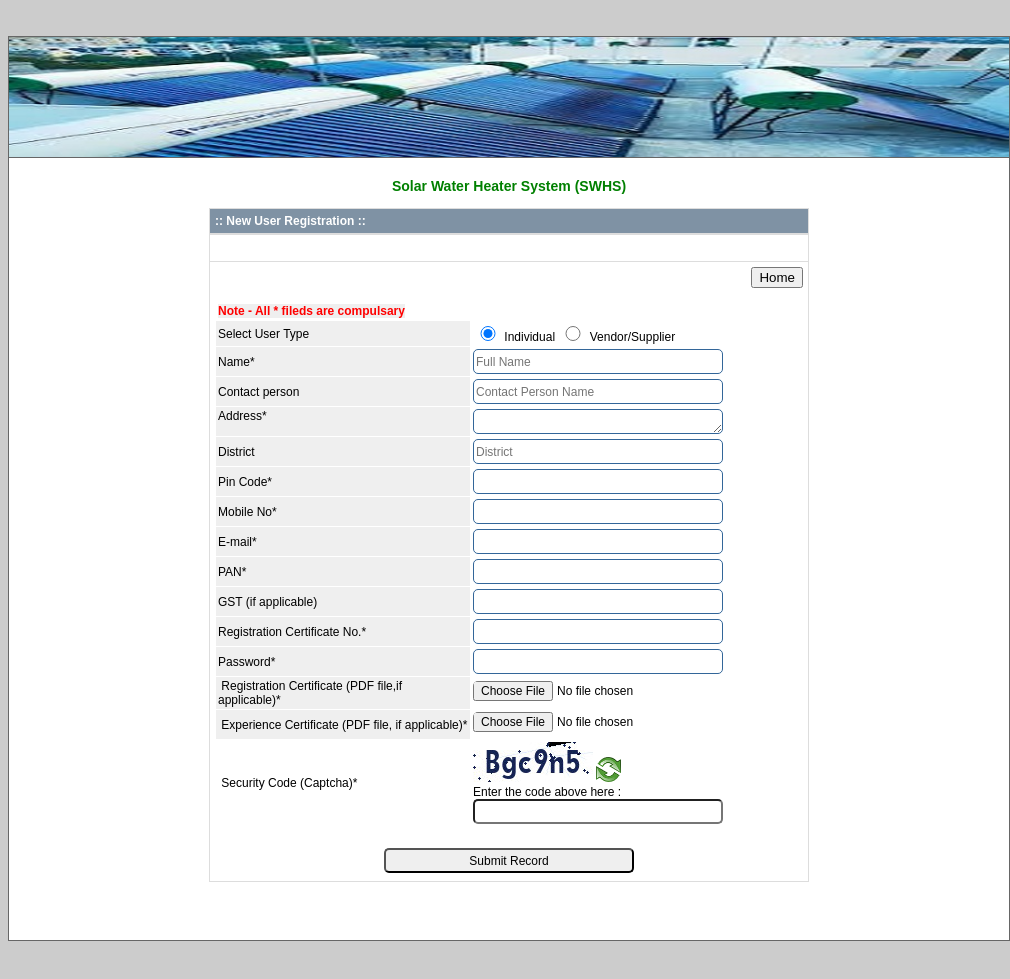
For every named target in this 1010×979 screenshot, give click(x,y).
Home (777, 277)
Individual (529, 337)
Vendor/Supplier (632, 337)
